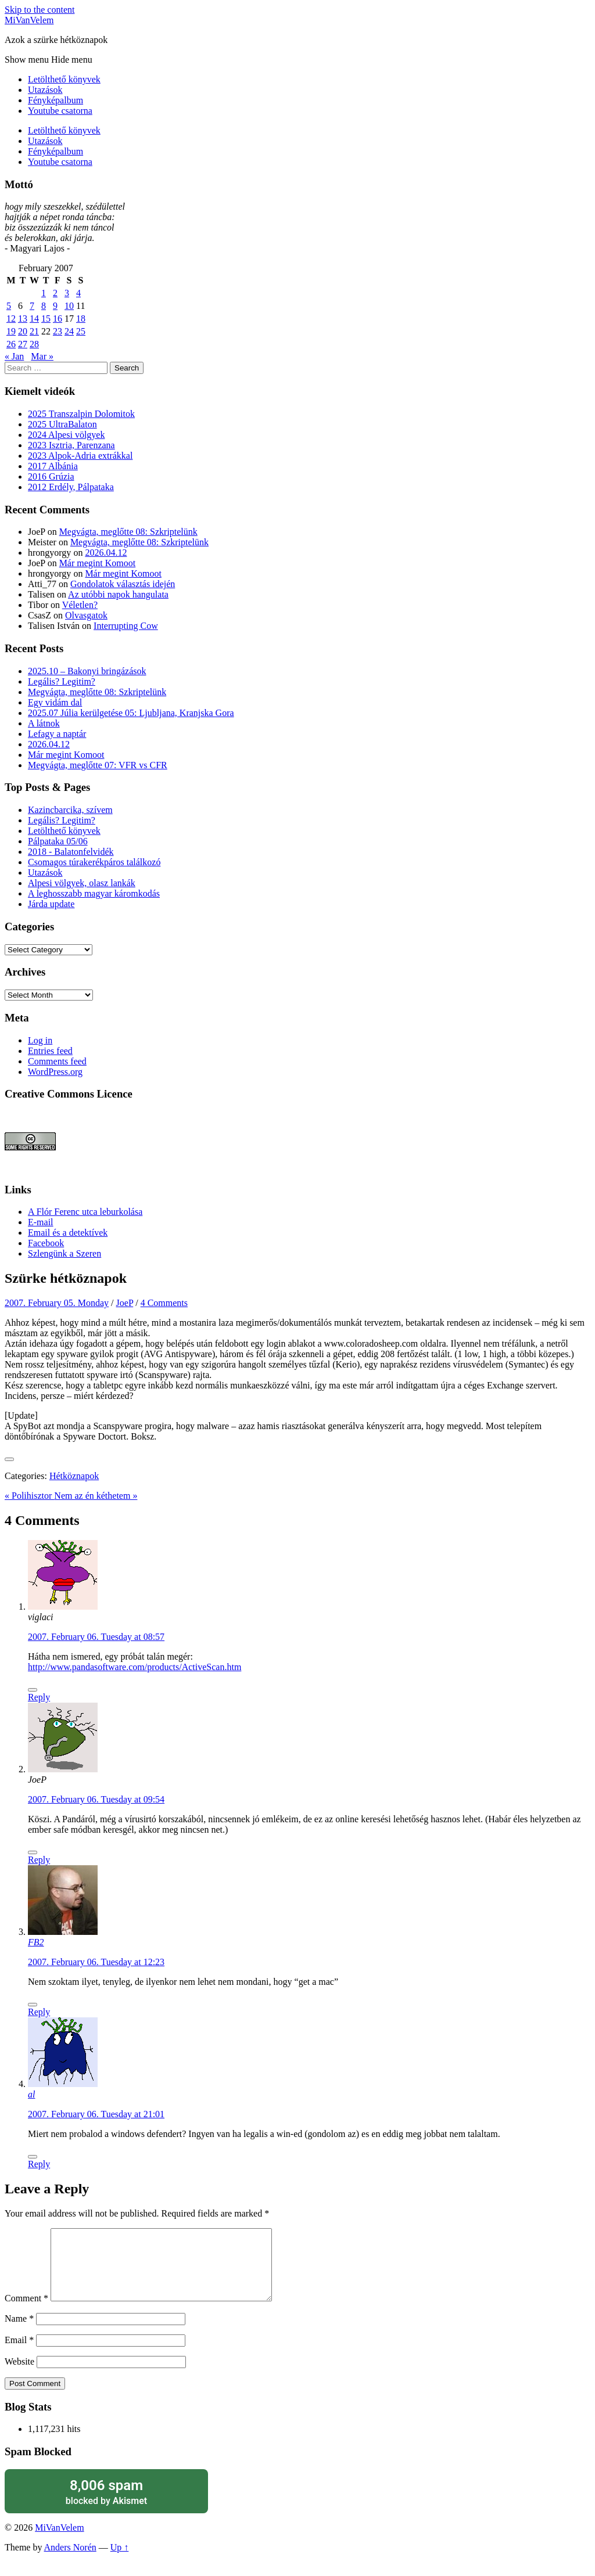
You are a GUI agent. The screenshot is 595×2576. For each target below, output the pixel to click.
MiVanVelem (29, 20)
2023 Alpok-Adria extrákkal (80, 455)
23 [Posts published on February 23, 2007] (57, 331)
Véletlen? (80, 605)
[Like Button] (9, 1459)
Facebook (46, 1243)
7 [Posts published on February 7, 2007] (32, 306)
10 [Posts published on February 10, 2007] (69, 306)
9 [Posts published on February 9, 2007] (55, 306)
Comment (26, 2312)
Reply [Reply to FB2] (39, 2012)
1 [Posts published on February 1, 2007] (43, 293)
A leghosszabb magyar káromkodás (94, 893)
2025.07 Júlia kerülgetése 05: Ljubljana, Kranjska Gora (131, 713)
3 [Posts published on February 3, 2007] (66, 293)
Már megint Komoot (97, 563)
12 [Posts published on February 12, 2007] (11, 318)
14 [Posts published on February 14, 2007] (34, 318)
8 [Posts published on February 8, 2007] (43, 306)
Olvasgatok (86, 615)
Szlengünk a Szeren (64, 1253)
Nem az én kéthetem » (95, 1496)
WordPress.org (55, 1072)
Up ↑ (119, 2561)
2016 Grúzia (51, 476)
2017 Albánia (53, 466)
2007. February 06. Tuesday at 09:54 (96, 1799)
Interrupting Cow (126, 626)
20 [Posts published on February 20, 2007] (22, 331)
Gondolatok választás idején (122, 584)
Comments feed (57, 1061)
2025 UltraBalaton (62, 424)
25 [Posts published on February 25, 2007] (80, 331)
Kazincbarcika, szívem (70, 810)
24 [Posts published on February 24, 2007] (69, 331)
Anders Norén (70, 2561)
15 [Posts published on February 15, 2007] (46, 318)
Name (19, 2332)
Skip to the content (39, 10)
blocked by (106, 2505)
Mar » (42, 356)
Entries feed (50, 1051)
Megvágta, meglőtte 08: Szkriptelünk (128, 532)
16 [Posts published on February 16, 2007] (57, 318)
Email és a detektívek (67, 1232)
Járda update (51, 904)
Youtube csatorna (60, 111)
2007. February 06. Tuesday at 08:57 (96, 1637)
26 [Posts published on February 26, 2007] (11, 344)
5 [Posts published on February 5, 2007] (8, 306)
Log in (40, 1040)
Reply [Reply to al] (39, 2164)
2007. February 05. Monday (57, 1303)
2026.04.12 (106, 552)
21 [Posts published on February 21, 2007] (34, 331)
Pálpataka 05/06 (58, 841)
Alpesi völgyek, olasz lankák (81, 883)
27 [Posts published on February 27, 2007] (22, 344)
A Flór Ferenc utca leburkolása (85, 1212)
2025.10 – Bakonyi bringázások (87, 671)
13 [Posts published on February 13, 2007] (22, 318)
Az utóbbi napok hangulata (118, 594)
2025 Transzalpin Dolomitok (81, 414)
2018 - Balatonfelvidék (71, 852)
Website (19, 2375)
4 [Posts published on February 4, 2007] (78, 293)
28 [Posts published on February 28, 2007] (34, 344)
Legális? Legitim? (61, 681)
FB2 (36, 1942)
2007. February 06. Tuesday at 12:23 (96, 1962)
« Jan (14, 356)
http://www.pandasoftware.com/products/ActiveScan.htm (134, 1667)
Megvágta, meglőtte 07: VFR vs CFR (97, 765)
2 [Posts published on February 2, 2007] (55, 293)
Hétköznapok (74, 1476)
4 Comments (164, 1303)
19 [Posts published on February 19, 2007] (11, 331)
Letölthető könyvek (64, 79)
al (31, 2094)
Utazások (45, 90)
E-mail (40, 1222)
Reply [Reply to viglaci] (39, 1697)
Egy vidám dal (55, 702)
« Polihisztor (29, 1496)
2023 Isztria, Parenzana (71, 445)
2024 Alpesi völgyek (66, 435)
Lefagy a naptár (57, 734)
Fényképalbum (55, 100)
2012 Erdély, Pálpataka (71, 487)
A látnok (44, 723)
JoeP (125, 1303)
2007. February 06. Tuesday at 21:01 (96, 2114)
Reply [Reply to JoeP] (39, 1860)
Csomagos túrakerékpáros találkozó (94, 862)
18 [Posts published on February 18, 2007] (80, 318)
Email (19, 2354)
